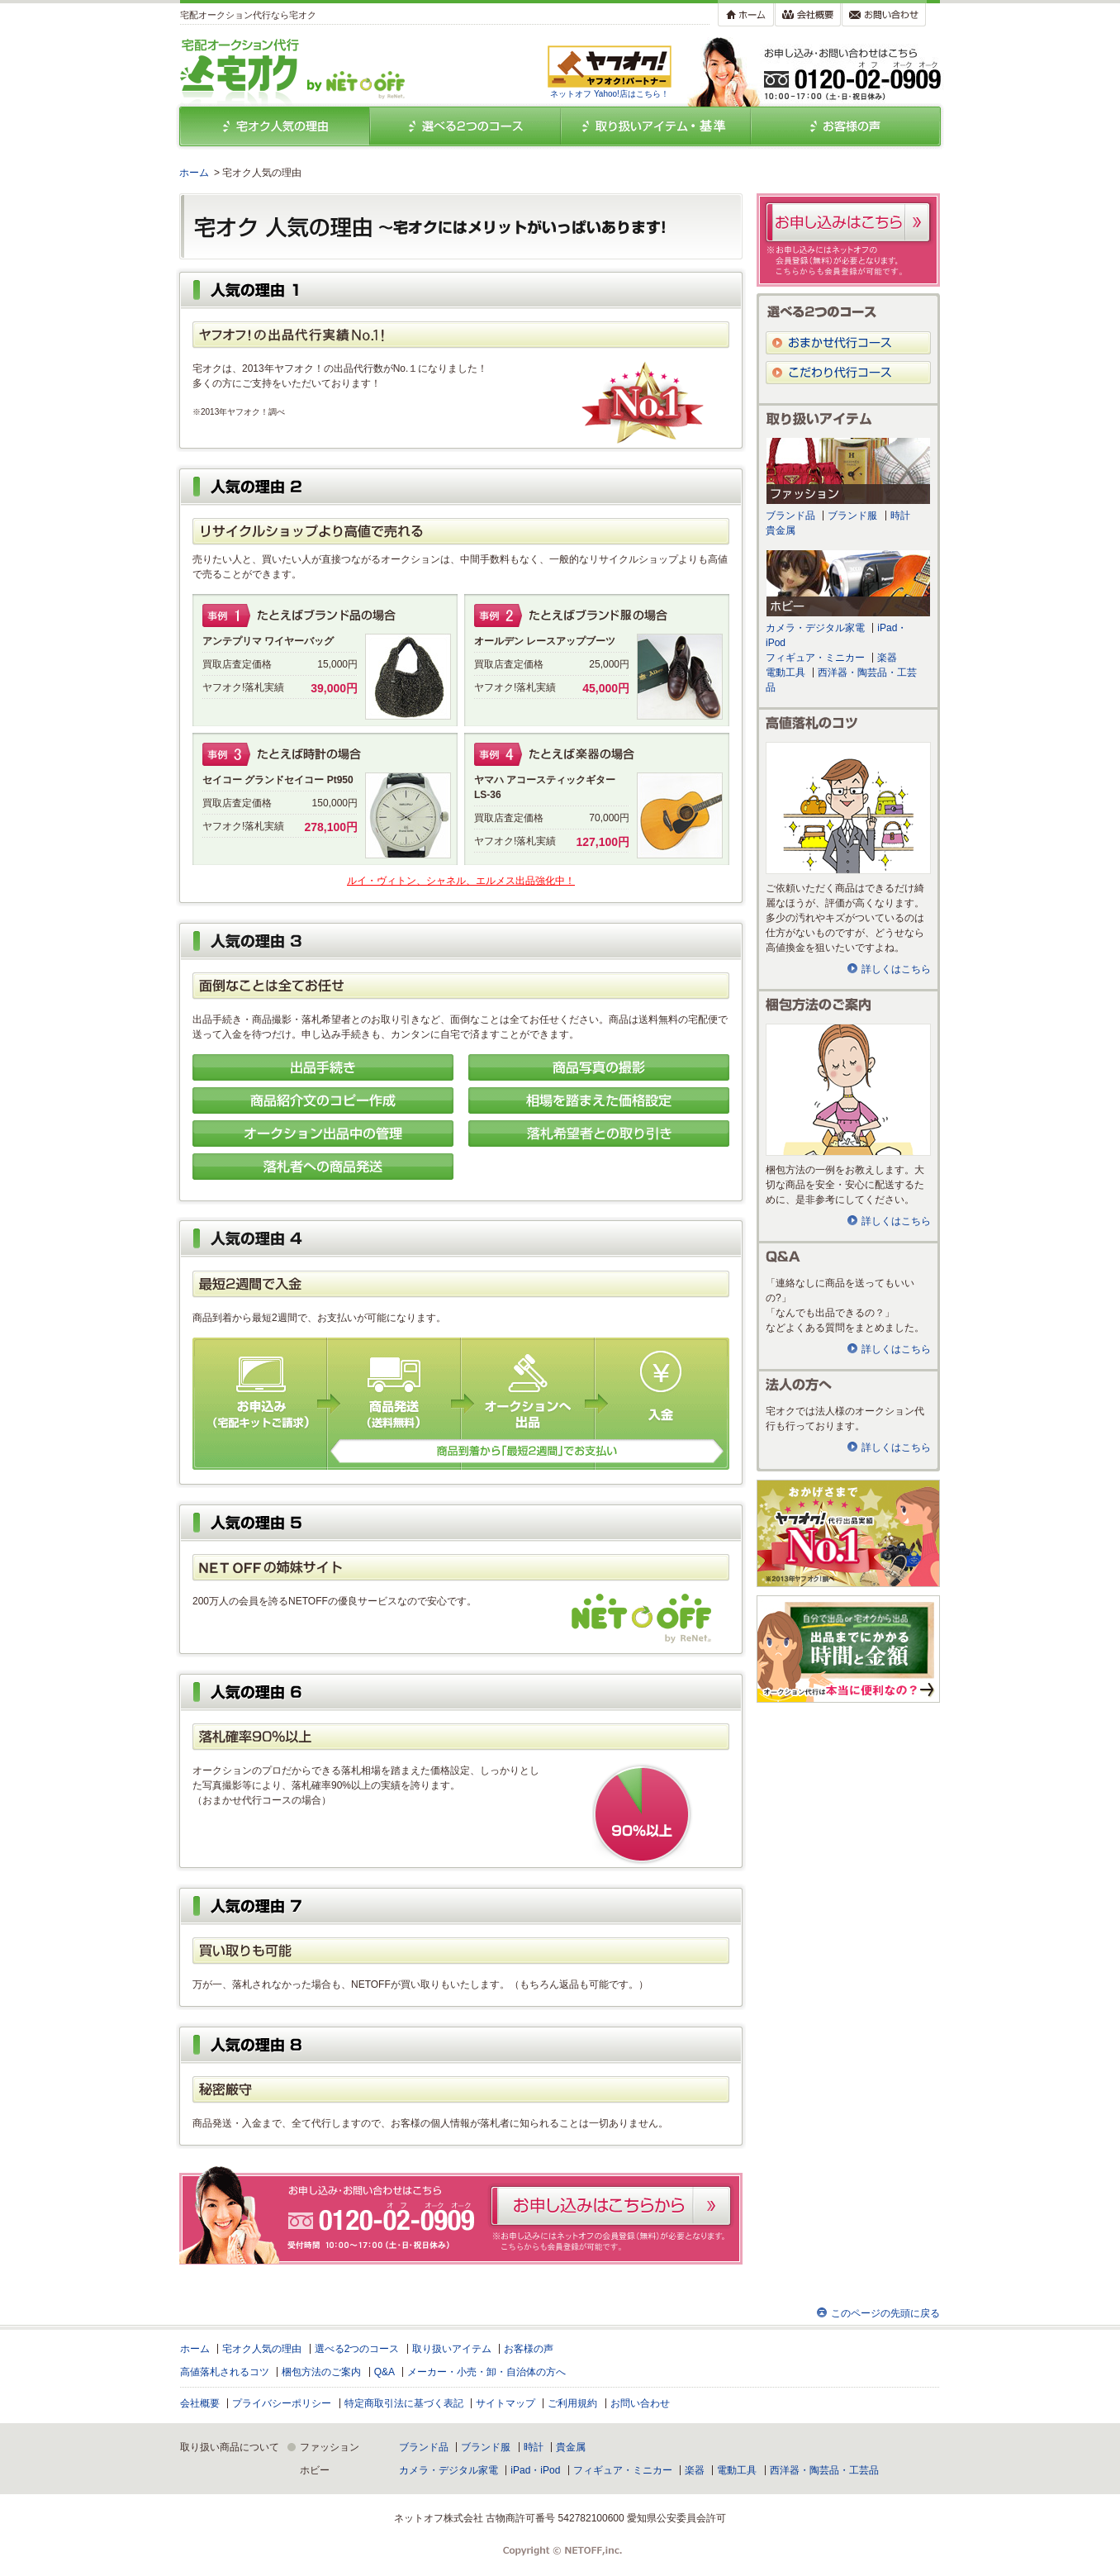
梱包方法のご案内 (321, 2372)
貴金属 (780, 530)
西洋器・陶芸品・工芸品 (824, 2470)
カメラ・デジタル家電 (815, 628)
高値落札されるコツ (224, 2372)
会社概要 (200, 2403)
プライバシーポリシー (281, 2403)
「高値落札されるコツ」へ (848, 808)
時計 (900, 515)
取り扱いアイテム (451, 2349)
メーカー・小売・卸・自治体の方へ (486, 2372)
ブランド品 (790, 515)
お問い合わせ (640, 2403)
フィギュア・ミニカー (815, 657)
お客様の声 (528, 2349)
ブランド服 (852, 515)
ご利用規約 (572, 2403)
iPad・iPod (535, 2470)
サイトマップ (505, 2403)
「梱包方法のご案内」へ (848, 1090)
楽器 (887, 657)
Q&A (384, 2372)
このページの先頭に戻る (885, 2313)
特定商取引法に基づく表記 (403, 2403)
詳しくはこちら (896, 969)
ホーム (194, 172)
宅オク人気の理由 (261, 2349)
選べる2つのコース (357, 2349)
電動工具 (785, 672)
